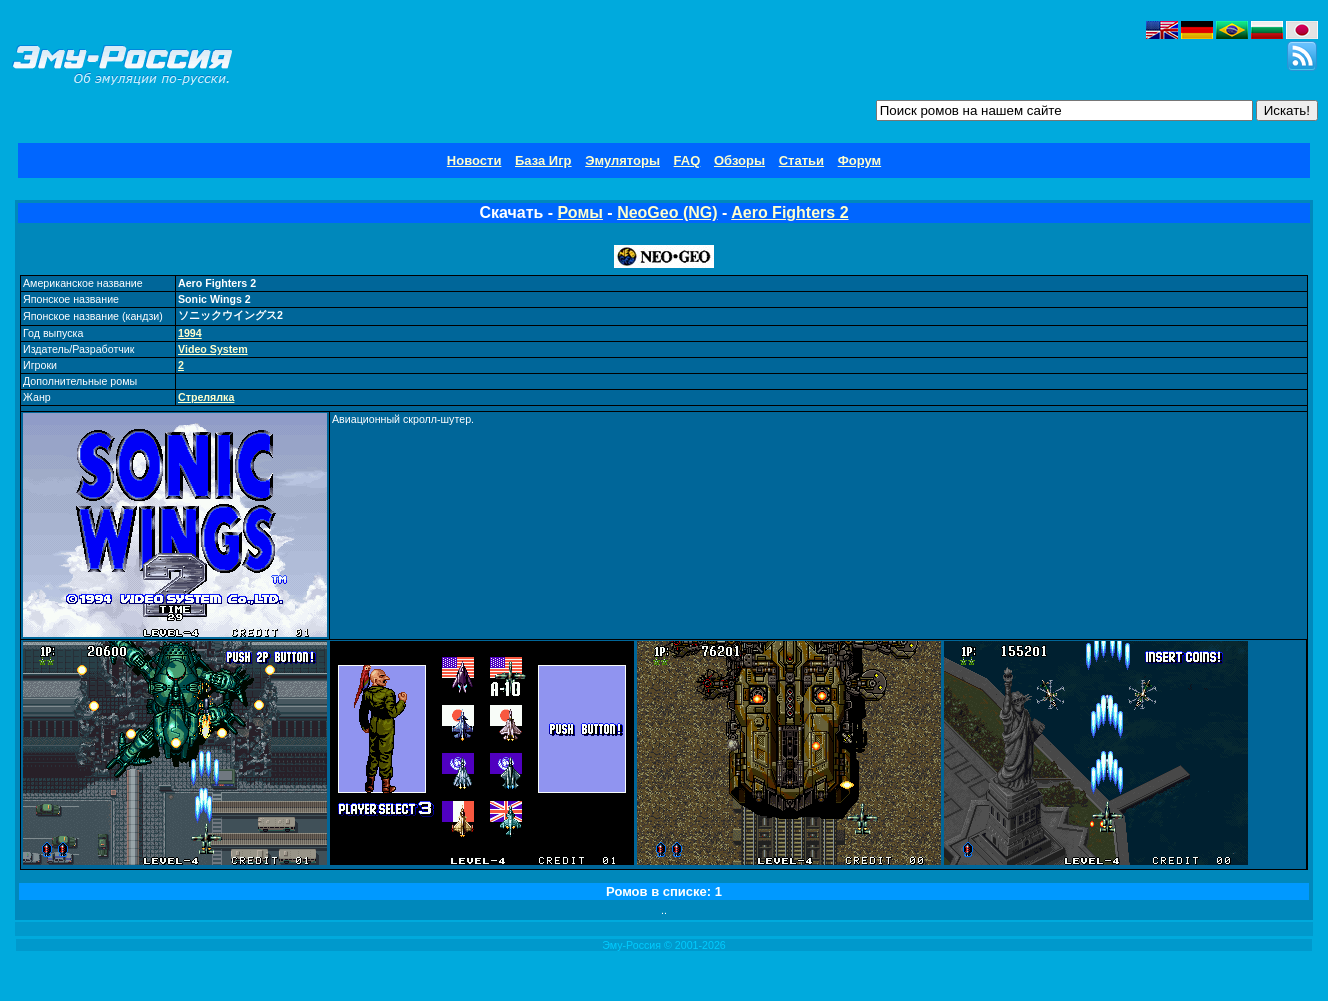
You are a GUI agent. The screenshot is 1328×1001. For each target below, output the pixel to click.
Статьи (801, 160)
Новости (474, 160)
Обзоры (739, 160)
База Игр (543, 160)
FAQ (687, 160)
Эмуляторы (622, 160)
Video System (213, 349)
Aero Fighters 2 (789, 212)
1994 (190, 333)
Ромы (580, 212)
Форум (859, 160)
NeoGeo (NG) (667, 212)
